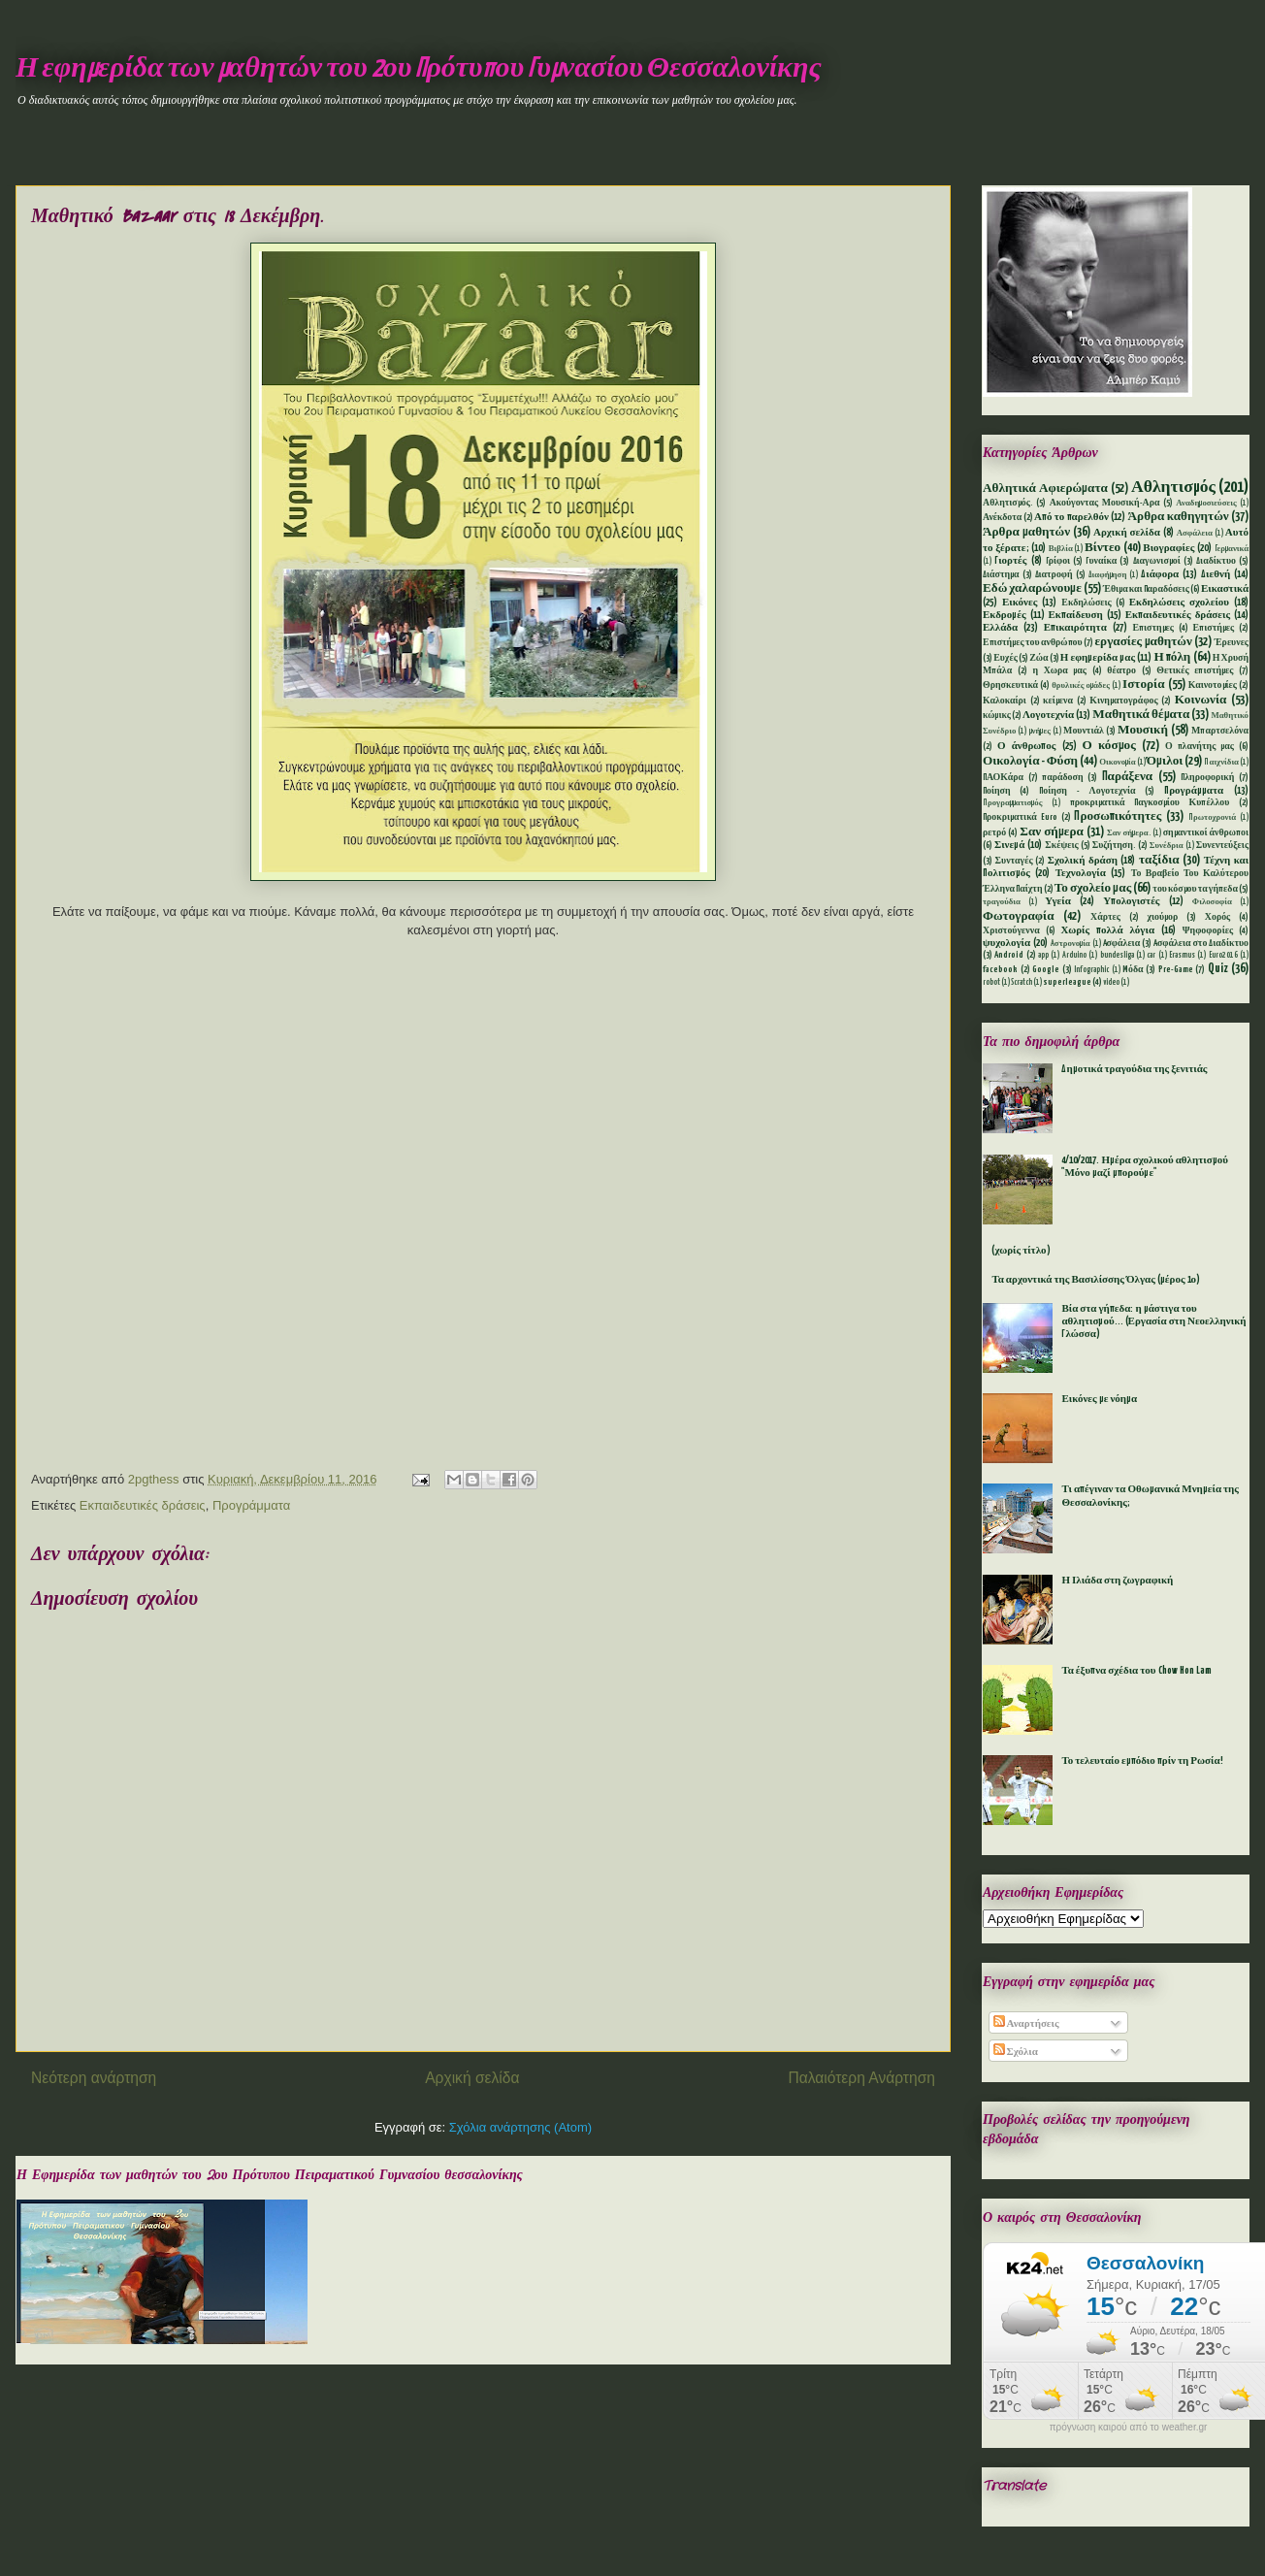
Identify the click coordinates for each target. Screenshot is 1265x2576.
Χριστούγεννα (1011, 931)
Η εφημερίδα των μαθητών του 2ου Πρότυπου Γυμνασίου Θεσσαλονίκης (419, 68)
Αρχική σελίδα (472, 2078)
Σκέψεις (1061, 845)
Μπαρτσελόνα (1220, 731)
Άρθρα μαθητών (1026, 532)
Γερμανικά (1232, 549)
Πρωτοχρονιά (1212, 818)
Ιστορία (1143, 684)
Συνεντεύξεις (1222, 845)
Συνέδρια (1167, 846)
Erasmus (1182, 956)
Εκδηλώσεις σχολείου (1179, 602)
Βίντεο (1102, 547)
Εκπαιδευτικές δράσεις (143, 1505)
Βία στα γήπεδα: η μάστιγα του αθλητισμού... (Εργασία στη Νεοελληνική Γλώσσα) (1153, 1321)
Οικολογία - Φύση (1030, 761)
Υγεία (1058, 901)
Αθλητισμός (1173, 487)
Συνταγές (1014, 861)
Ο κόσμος (1109, 745)
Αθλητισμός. (1008, 503)
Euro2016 (1223, 956)
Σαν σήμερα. (1129, 833)
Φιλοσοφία (1212, 902)
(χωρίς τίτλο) (1020, 1250)
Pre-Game (1175, 969)
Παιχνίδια (1221, 762)
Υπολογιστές (1131, 901)
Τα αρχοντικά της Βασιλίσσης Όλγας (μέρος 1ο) (1095, 1280)
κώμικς (997, 715)
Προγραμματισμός (1012, 803)
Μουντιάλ (1083, 731)
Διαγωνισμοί (1157, 561)
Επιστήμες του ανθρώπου (1033, 642)
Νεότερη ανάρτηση (93, 2078)
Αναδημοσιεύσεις (1206, 503)
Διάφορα (1160, 574)
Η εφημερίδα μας (1097, 658)
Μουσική (1143, 730)
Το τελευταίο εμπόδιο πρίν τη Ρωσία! (1141, 1761)
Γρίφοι (1058, 561)
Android (1008, 955)
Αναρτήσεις (1026, 2024)
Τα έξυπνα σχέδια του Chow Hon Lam (1136, 1671)
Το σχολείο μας (1093, 888)
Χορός (1217, 917)
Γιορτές (1010, 561)
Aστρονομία (1070, 944)
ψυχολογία (1006, 943)
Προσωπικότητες (1117, 816)
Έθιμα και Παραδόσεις (1146, 589)
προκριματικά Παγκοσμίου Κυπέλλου (1150, 803)
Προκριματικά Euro (1020, 817)
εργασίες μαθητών (1142, 642)
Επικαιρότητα (1075, 628)
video (1111, 983)
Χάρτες (1105, 917)
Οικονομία (1117, 762)
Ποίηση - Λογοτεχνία (1087, 791)
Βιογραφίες (1168, 548)
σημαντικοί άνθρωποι (1206, 833)
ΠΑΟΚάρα (1003, 777)
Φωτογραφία (1018, 916)
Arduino (1074, 956)
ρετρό (994, 833)
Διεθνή (1215, 574)
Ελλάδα (1000, 628)
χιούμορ (1162, 917)
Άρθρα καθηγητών (1178, 516)
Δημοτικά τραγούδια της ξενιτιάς (1134, 1069)
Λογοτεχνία (1048, 715)
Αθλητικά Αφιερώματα (1045, 488)
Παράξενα (1127, 776)
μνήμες (1040, 731)
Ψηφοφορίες (1208, 931)
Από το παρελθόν (1071, 517)
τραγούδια (1002, 902)
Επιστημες (1153, 628)
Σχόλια (1015, 2052)
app (1043, 956)
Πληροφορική (1207, 777)
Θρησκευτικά (1010, 685)
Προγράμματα (251, 1505)
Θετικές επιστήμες (1194, 671)
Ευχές (1005, 658)
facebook (1000, 969)
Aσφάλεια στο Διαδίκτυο (1201, 943)
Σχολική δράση (1083, 860)
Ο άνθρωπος (1026, 746)
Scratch (1021, 983)
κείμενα (1058, 701)
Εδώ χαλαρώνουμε (1032, 588)
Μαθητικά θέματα (1140, 714)
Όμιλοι (1165, 761)
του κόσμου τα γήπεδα (1195, 889)
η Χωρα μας (1059, 671)
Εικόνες (1019, 602)
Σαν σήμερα (1052, 832)
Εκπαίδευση (1075, 615)
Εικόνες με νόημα (1099, 1399)
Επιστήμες (1214, 628)
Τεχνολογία (1080, 873)
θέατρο (1121, 671)
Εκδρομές (1004, 615)
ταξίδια (1159, 860)
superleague (1067, 982)
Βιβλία (1061, 549)
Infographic (1091, 970)
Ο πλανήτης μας (1199, 746)
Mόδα (1133, 969)
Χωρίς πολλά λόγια (1107, 930)
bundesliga (1117, 956)
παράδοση (1062, 777)
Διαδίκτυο (1216, 561)
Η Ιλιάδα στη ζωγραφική (1117, 1580)
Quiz (1218, 968)
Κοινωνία (1201, 700)
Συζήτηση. (1114, 845)
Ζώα (1038, 658)
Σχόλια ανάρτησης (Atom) (520, 2127)
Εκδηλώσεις (1086, 603)
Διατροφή (1054, 575)
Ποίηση (997, 791)
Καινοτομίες (1212, 685)
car (1151, 956)
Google (1045, 969)
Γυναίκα (1101, 561)
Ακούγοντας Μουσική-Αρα (1105, 503)
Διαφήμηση (1107, 575)
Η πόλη (1171, 657)
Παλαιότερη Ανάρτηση (861, 2078)
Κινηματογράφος (1123, 701)
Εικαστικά (1225, 589)
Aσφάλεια (1122, 943)
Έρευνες (1232, 642)
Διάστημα (1001, 575)
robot (991, 983)
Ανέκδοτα (1002, 517)
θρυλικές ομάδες (1081, 686)
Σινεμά (1009, 845)
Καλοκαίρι (1004, 701)
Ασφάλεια (1195, 534)
